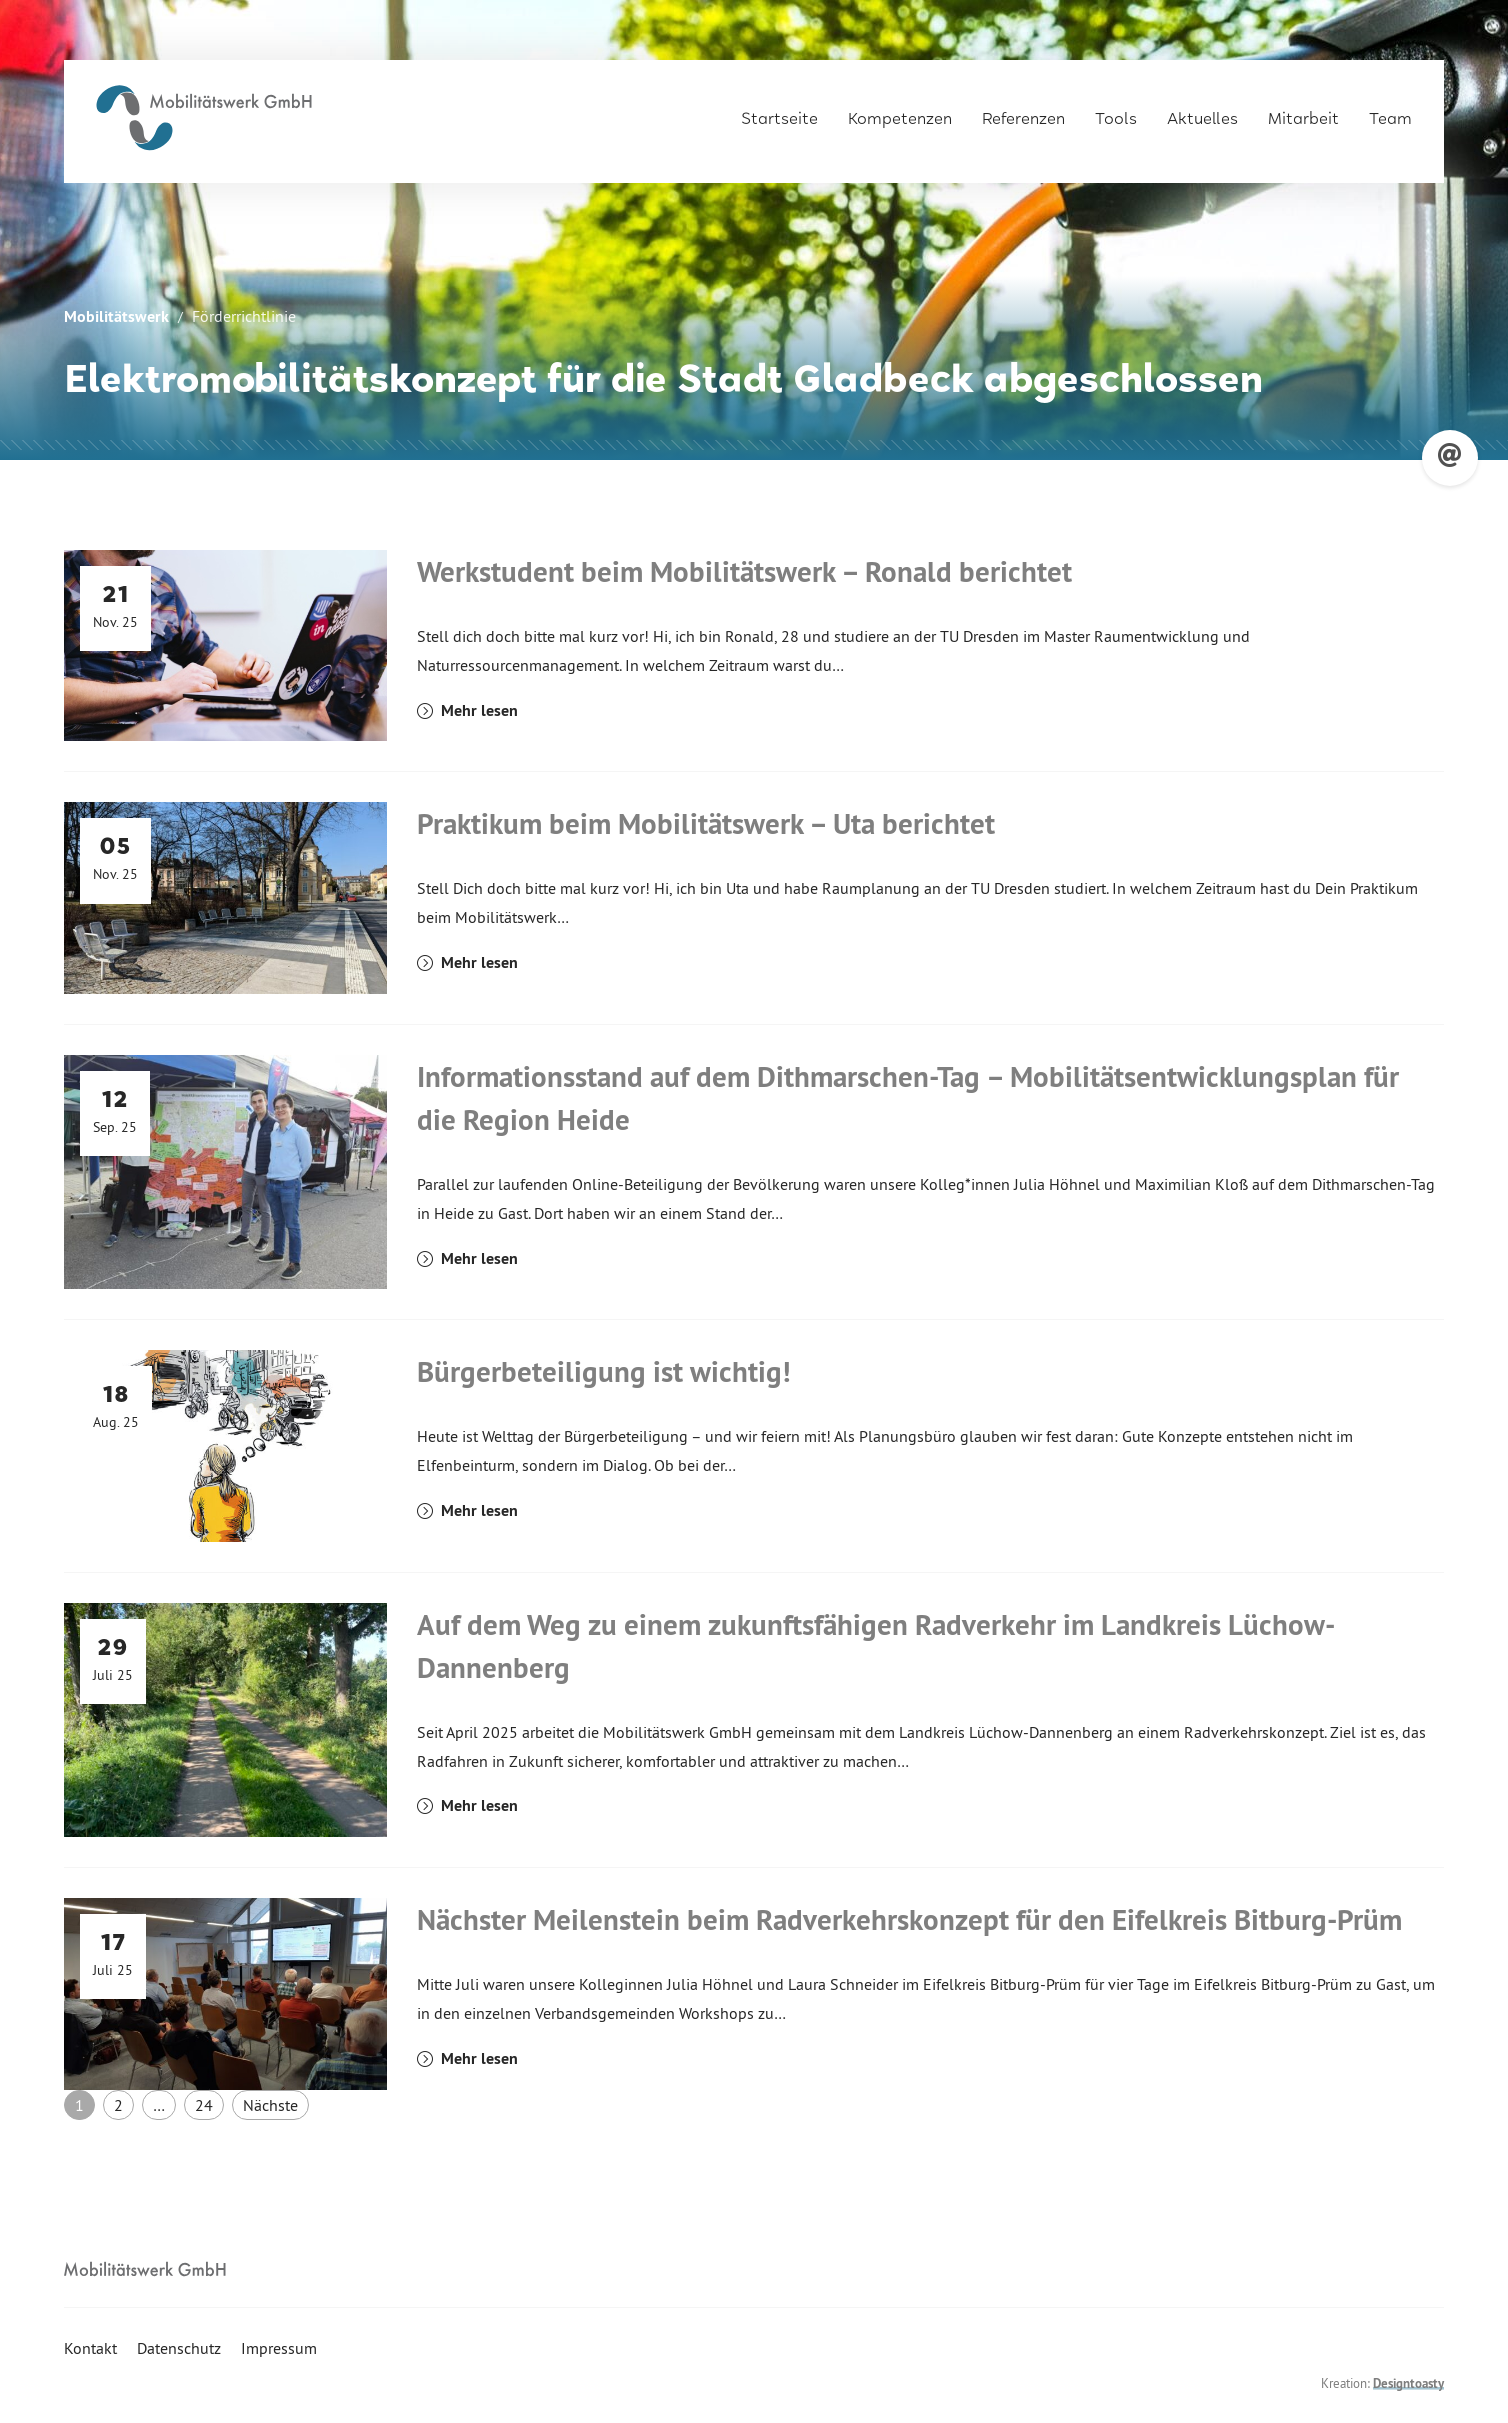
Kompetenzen (900, 111)
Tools (1116, 111)
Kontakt (90, 2348)
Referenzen (1023, 111)
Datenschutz (179, 2348)
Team (1390, 111)
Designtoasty (1408, 2383)
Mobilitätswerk (116, 316)
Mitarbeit (1303, 111)
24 (204, 2105)
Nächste (270, 2105)
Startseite (779, 111)
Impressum (279, 2348)
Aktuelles (1202, 111)
